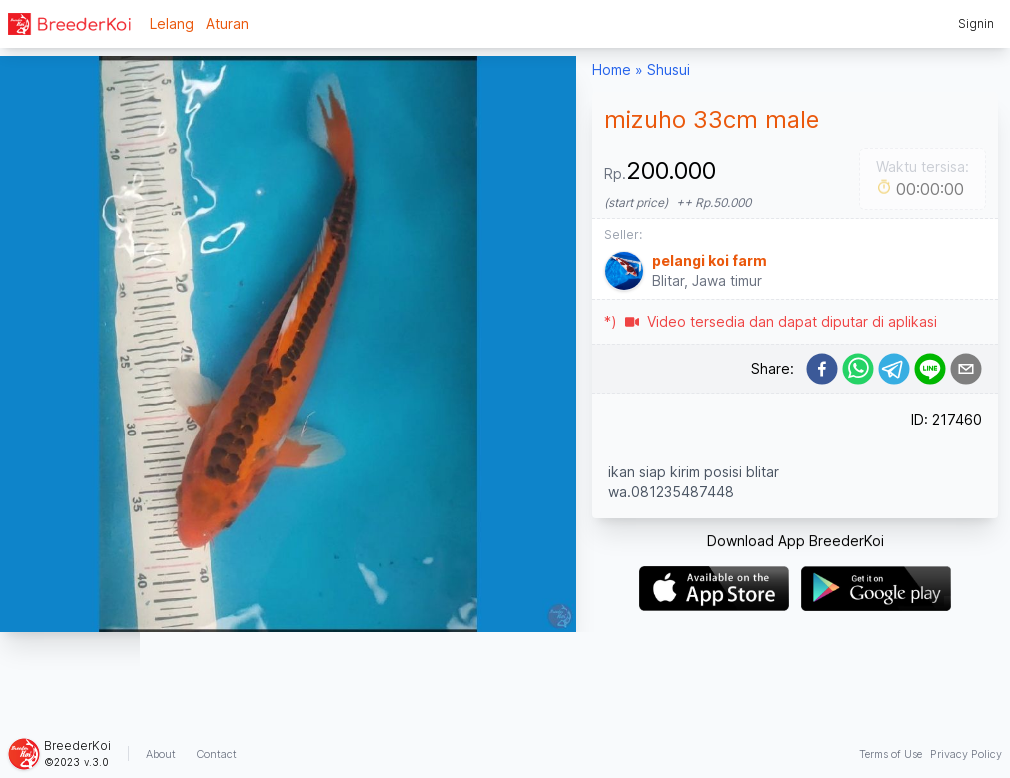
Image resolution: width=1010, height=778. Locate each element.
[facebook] (822, 369)
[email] (966, 369)
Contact (216, 754)
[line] (930, 369)
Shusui (668, 69)
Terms (890, 754)
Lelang (172, 23)
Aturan (227, 23)
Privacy (966, 754)
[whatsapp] (858, 369)
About (161, 754)
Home (611, 69)
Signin (976, 23)
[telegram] (894, 369)
